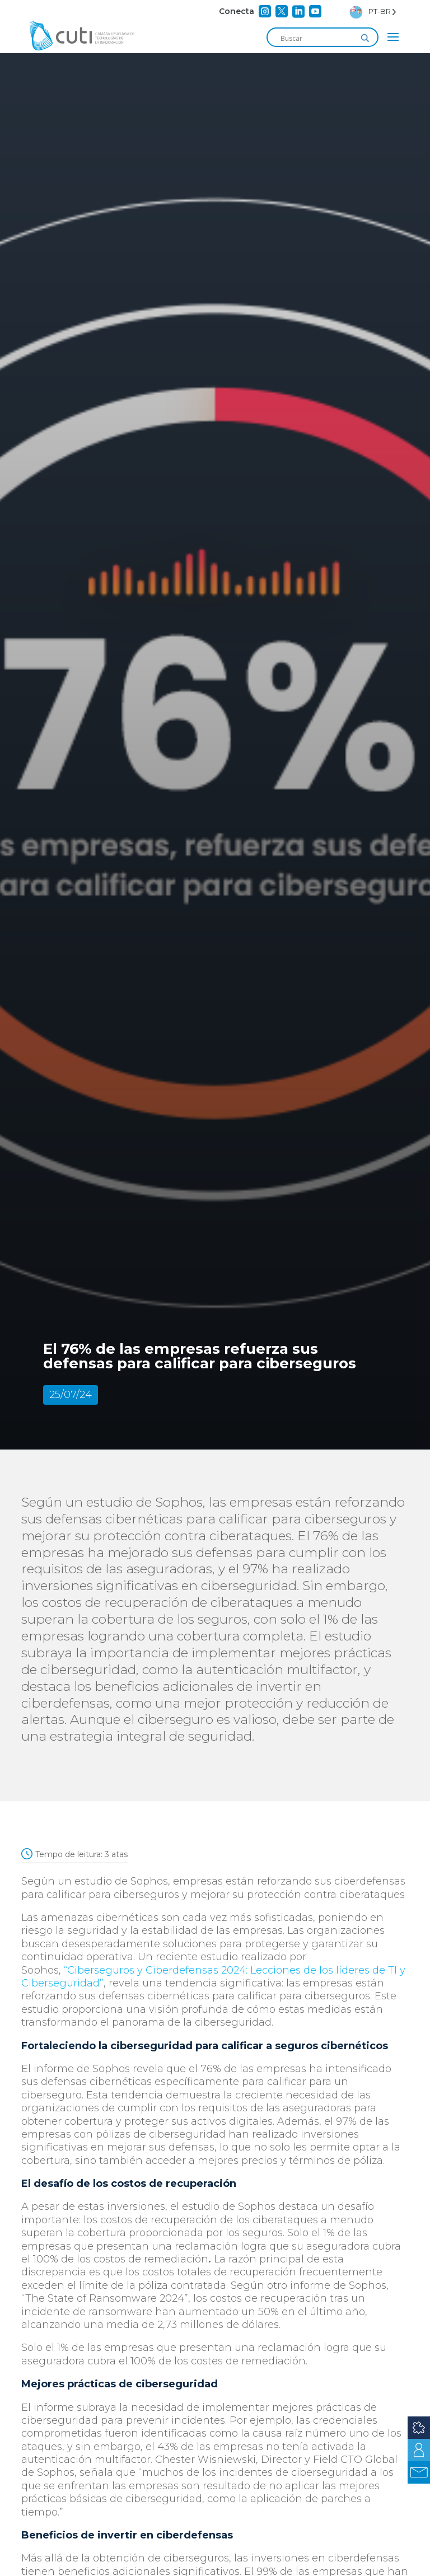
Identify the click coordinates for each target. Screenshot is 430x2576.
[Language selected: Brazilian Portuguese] (373, 11)
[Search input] (317, 38)
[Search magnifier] (365, 38)
